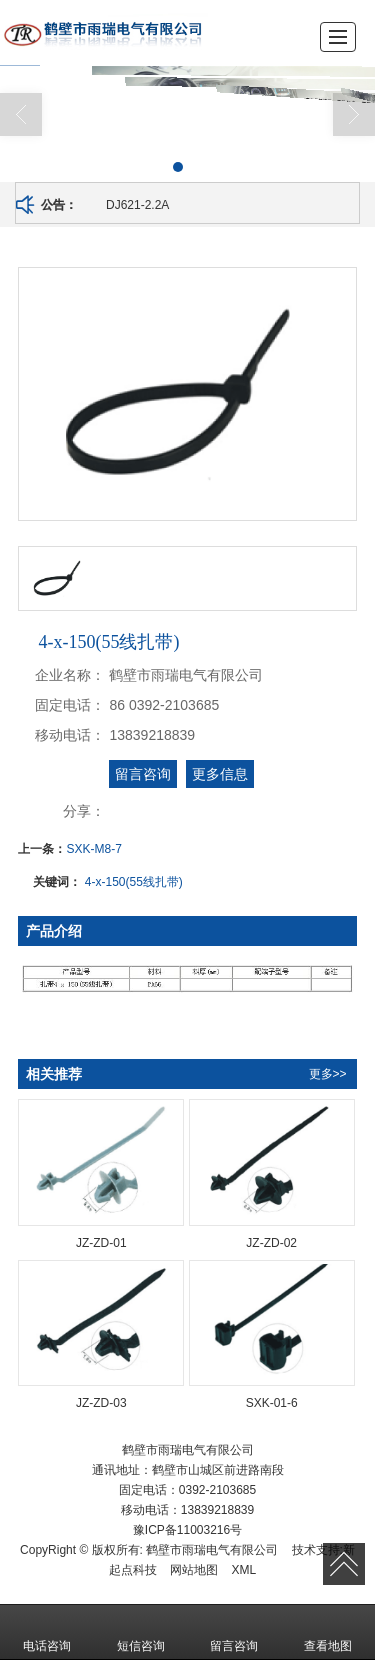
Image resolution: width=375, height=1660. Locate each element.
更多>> (328, 1074)
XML (244, 1570)
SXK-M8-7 (93, 849)
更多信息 (220, 774)
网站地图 (194, 1570)
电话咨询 (47, 1632)
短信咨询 (141, 1632)
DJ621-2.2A (137, 205)
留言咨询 (143, 774)
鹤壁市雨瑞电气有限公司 (212, 1550)
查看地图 (328, 1632)
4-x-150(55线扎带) (134, 882)
